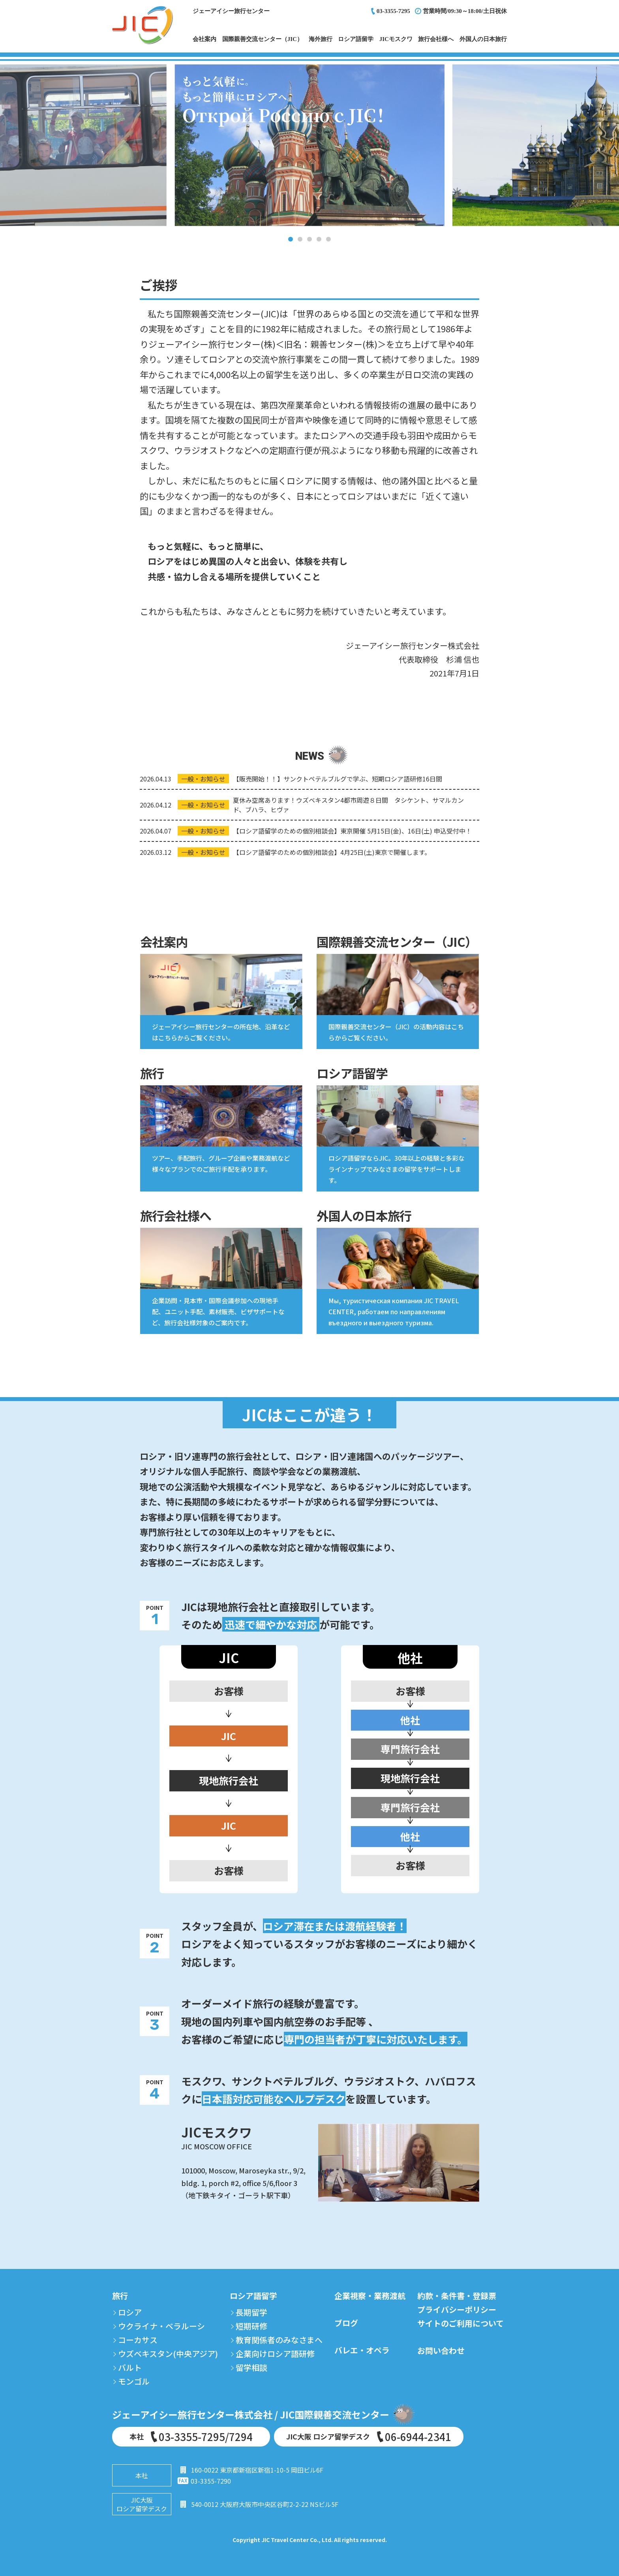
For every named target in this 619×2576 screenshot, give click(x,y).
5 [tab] (328, 239)
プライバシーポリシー (456, 2309)
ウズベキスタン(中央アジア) (168, 2353)
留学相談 (251, 2367)
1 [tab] (290, 239)
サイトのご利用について (460, 2323)
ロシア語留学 (355, 39)
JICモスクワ (396, 39)
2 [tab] (300, 239)
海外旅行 (320, 39)
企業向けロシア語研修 (275, 2353)
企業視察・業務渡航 (369, 2295)
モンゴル (134, 2381)
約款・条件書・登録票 (456, 2295)
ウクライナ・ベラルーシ (161, 2326)
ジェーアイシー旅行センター (231, 11)
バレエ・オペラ (362, 2350)
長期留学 (251, 2312)
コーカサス (138, 2340)
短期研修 (251, 2326)
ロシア (130, 2312)
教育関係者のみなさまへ (279, 2340)
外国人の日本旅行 (483, 39)
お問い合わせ (441, 2350)
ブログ (346, 2323)
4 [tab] (319, 239)
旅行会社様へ (436, 39)
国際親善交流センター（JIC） (262, 39)
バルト (130, 2367)
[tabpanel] (309, 145)
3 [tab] (309, 239)
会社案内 (204, 39)
